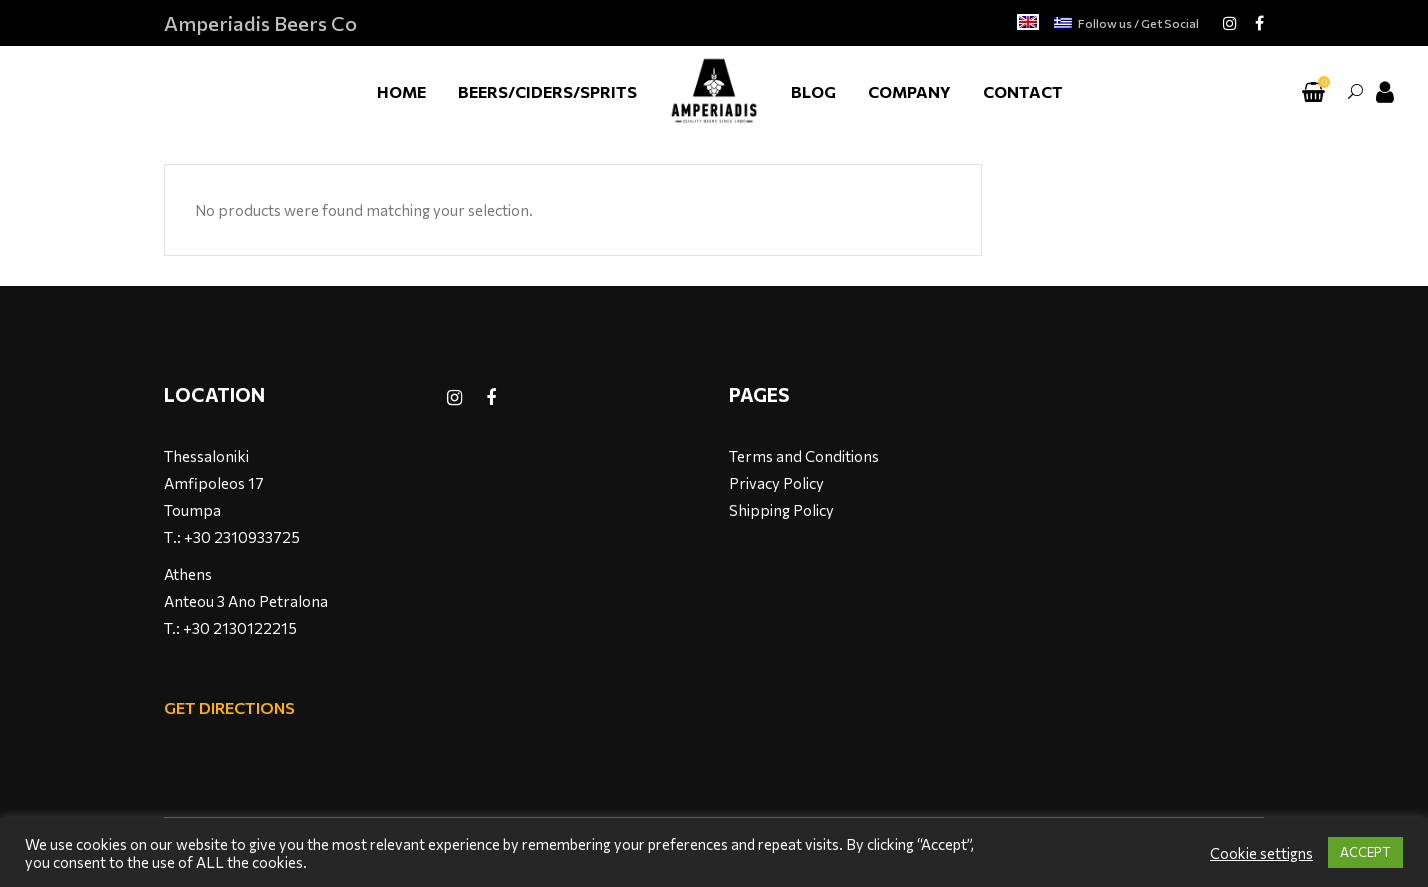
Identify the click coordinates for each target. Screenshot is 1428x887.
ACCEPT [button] (1365, 852)
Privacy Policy (776, 483)
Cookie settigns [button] (1261, 853)
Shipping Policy (781, 510)
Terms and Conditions (804, 456)
